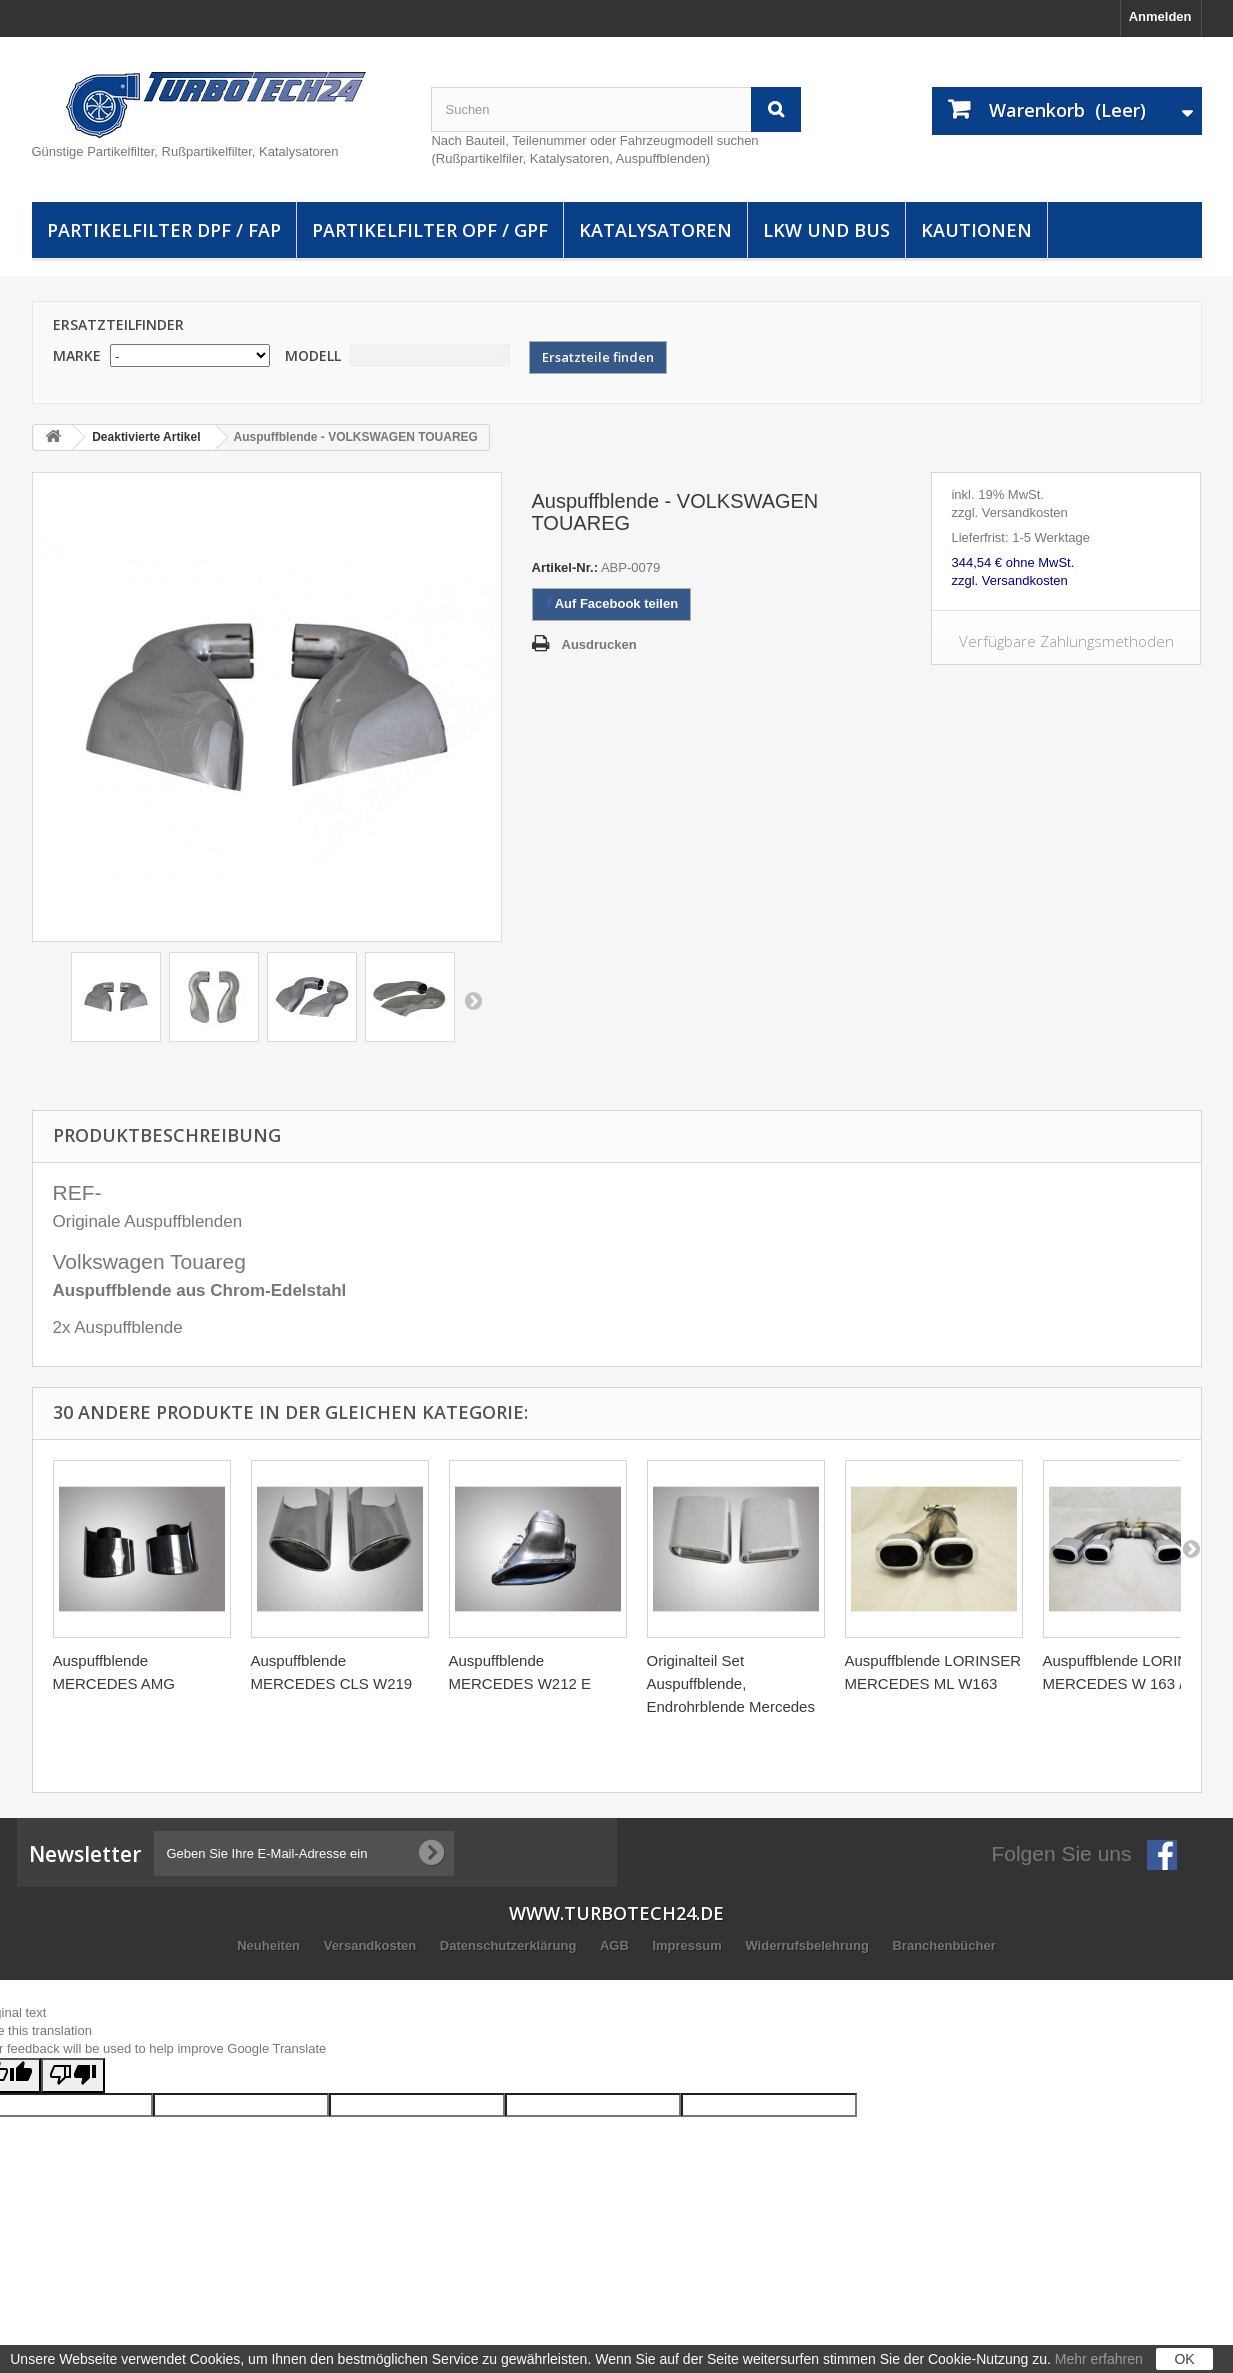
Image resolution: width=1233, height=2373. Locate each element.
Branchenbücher (943, 1945)
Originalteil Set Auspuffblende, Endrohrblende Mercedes (731, 1683)
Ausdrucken (599, 644)
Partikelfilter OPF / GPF (430, 230)
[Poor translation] (73, 2075)
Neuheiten (270, 1945)
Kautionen (976, 230)
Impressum (688, 1945)
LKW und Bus (826, 230)
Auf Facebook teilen (612, 603)
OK (1184, 2359)
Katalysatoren (655, 230)
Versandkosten (372, 1945)
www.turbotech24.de (616, 1913)
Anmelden (1160, 16)
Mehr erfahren (1099, 2359)
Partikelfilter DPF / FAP (164, 230)
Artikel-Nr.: (565, 567)
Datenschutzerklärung (510, 1945)
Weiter (473, 1000)
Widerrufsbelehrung (808, 1945)
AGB (616, 1945)
